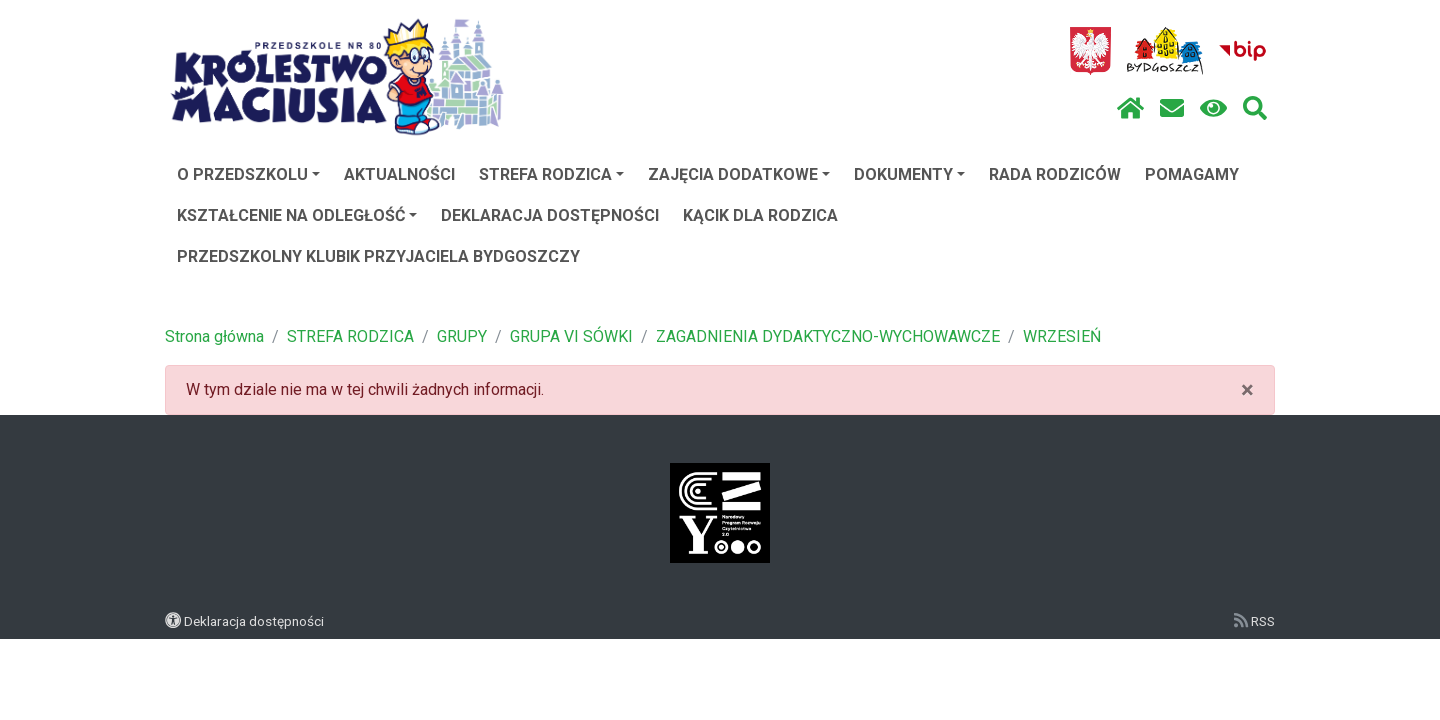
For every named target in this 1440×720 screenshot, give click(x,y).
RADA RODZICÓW (1055, 174)
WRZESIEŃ (1062, 336)
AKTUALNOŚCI (399, 174)
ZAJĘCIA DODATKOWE (739, 174)
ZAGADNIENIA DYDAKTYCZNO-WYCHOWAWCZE (828, 336)
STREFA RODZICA (551, 174)
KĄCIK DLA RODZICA (760, 215)
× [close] (1247, 390)
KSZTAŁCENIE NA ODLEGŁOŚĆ (297, 215)
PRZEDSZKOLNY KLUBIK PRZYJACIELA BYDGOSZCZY (378, 256)
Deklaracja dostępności (254, 621)
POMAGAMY (1192, 174)
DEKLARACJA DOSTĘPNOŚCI (550, 215)
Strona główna (214, 336)
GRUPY (462, 336)
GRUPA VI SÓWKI (571, 336)
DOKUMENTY (909, 174)
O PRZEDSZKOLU (248, 174)
